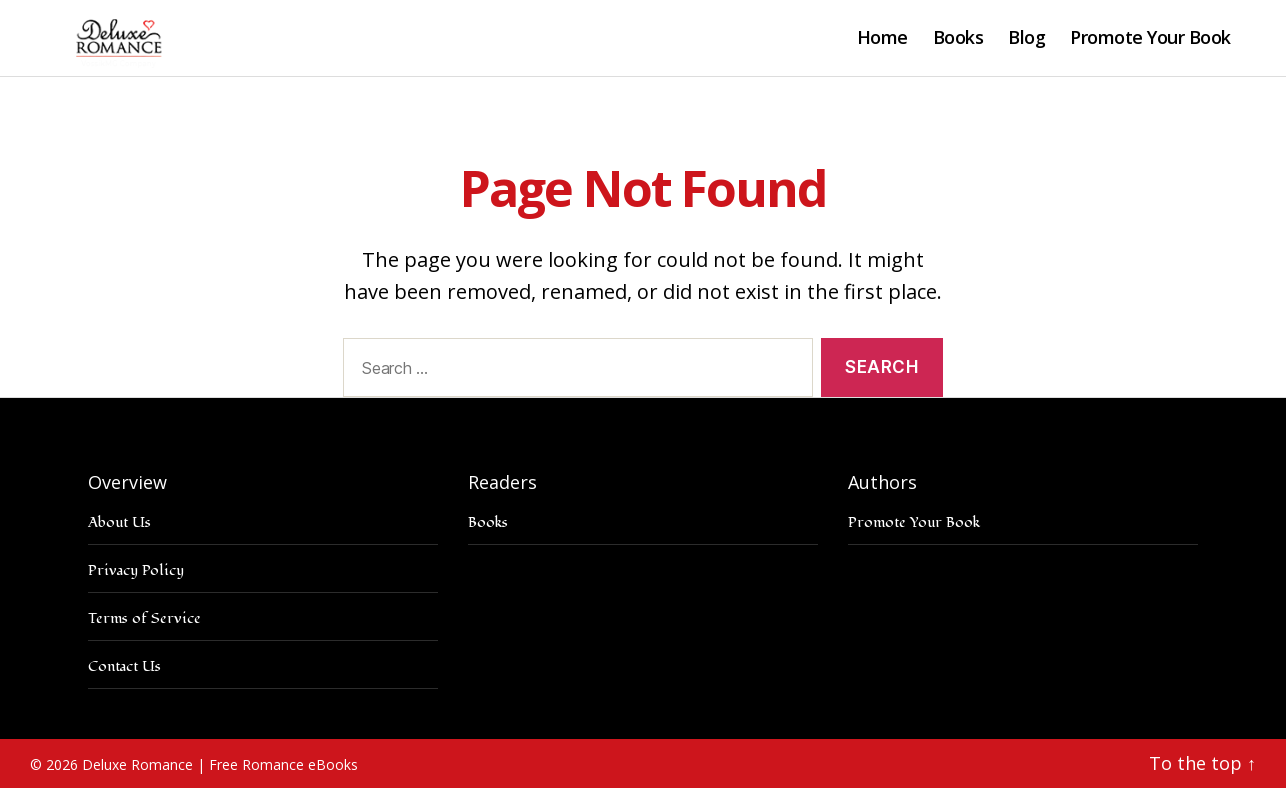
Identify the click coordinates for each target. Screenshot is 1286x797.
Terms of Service (144, 627)
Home (882, 43)
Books (958, 43)
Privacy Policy (136, 579)
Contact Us (124, 675)
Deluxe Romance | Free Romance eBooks (220, 773)
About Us (119, 531)
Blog (1026, 43)
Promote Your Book (1150, 43)
